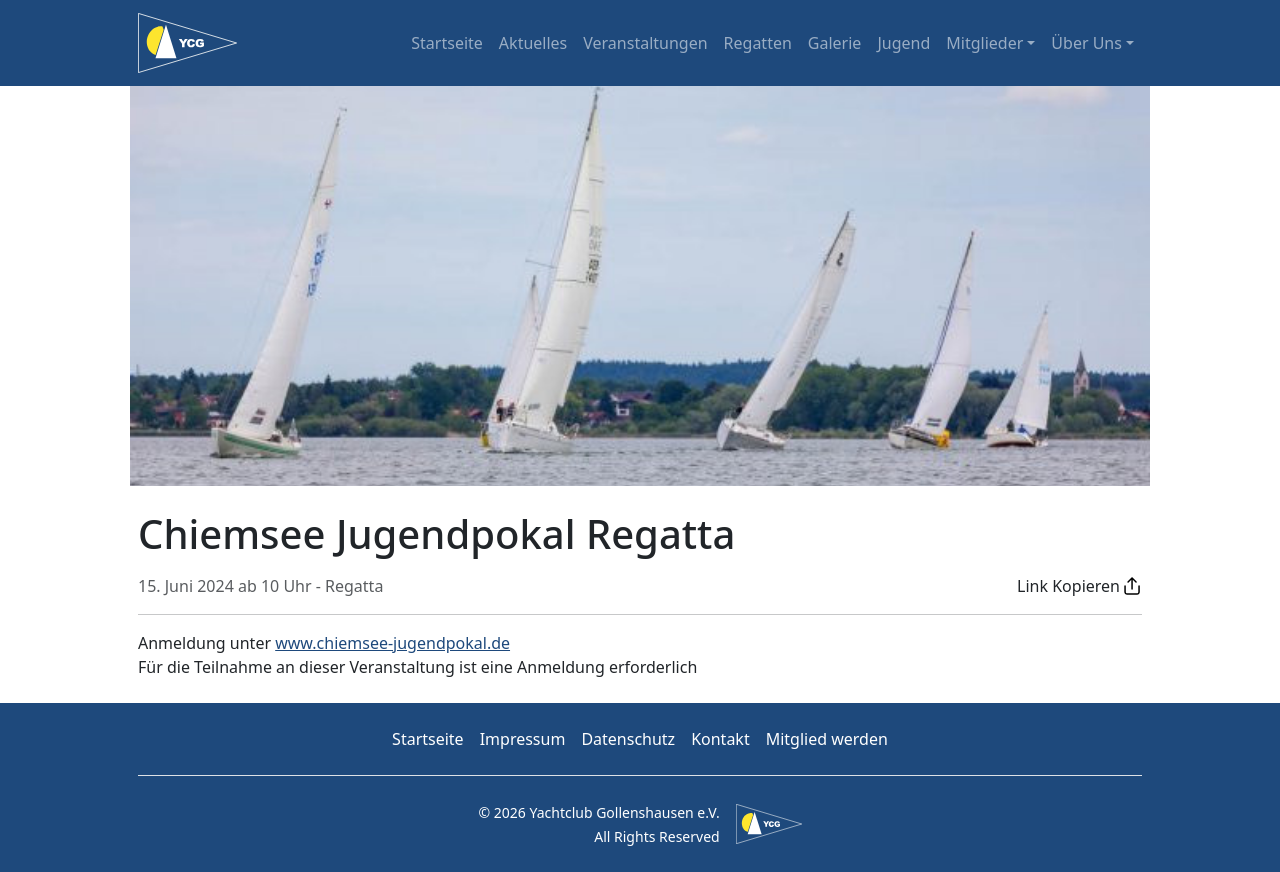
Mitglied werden (827, 739)
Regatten (758, 43)
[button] (1079, 586)
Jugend (903, 43)
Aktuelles (533, 43)
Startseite (447, 43)
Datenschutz (628, 739)
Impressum (523, 739)
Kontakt (720, 739)
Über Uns (1086, 43)
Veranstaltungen (645, 43)
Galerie (835, 43)
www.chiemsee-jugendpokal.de (392, 643)
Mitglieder (984, 43)
